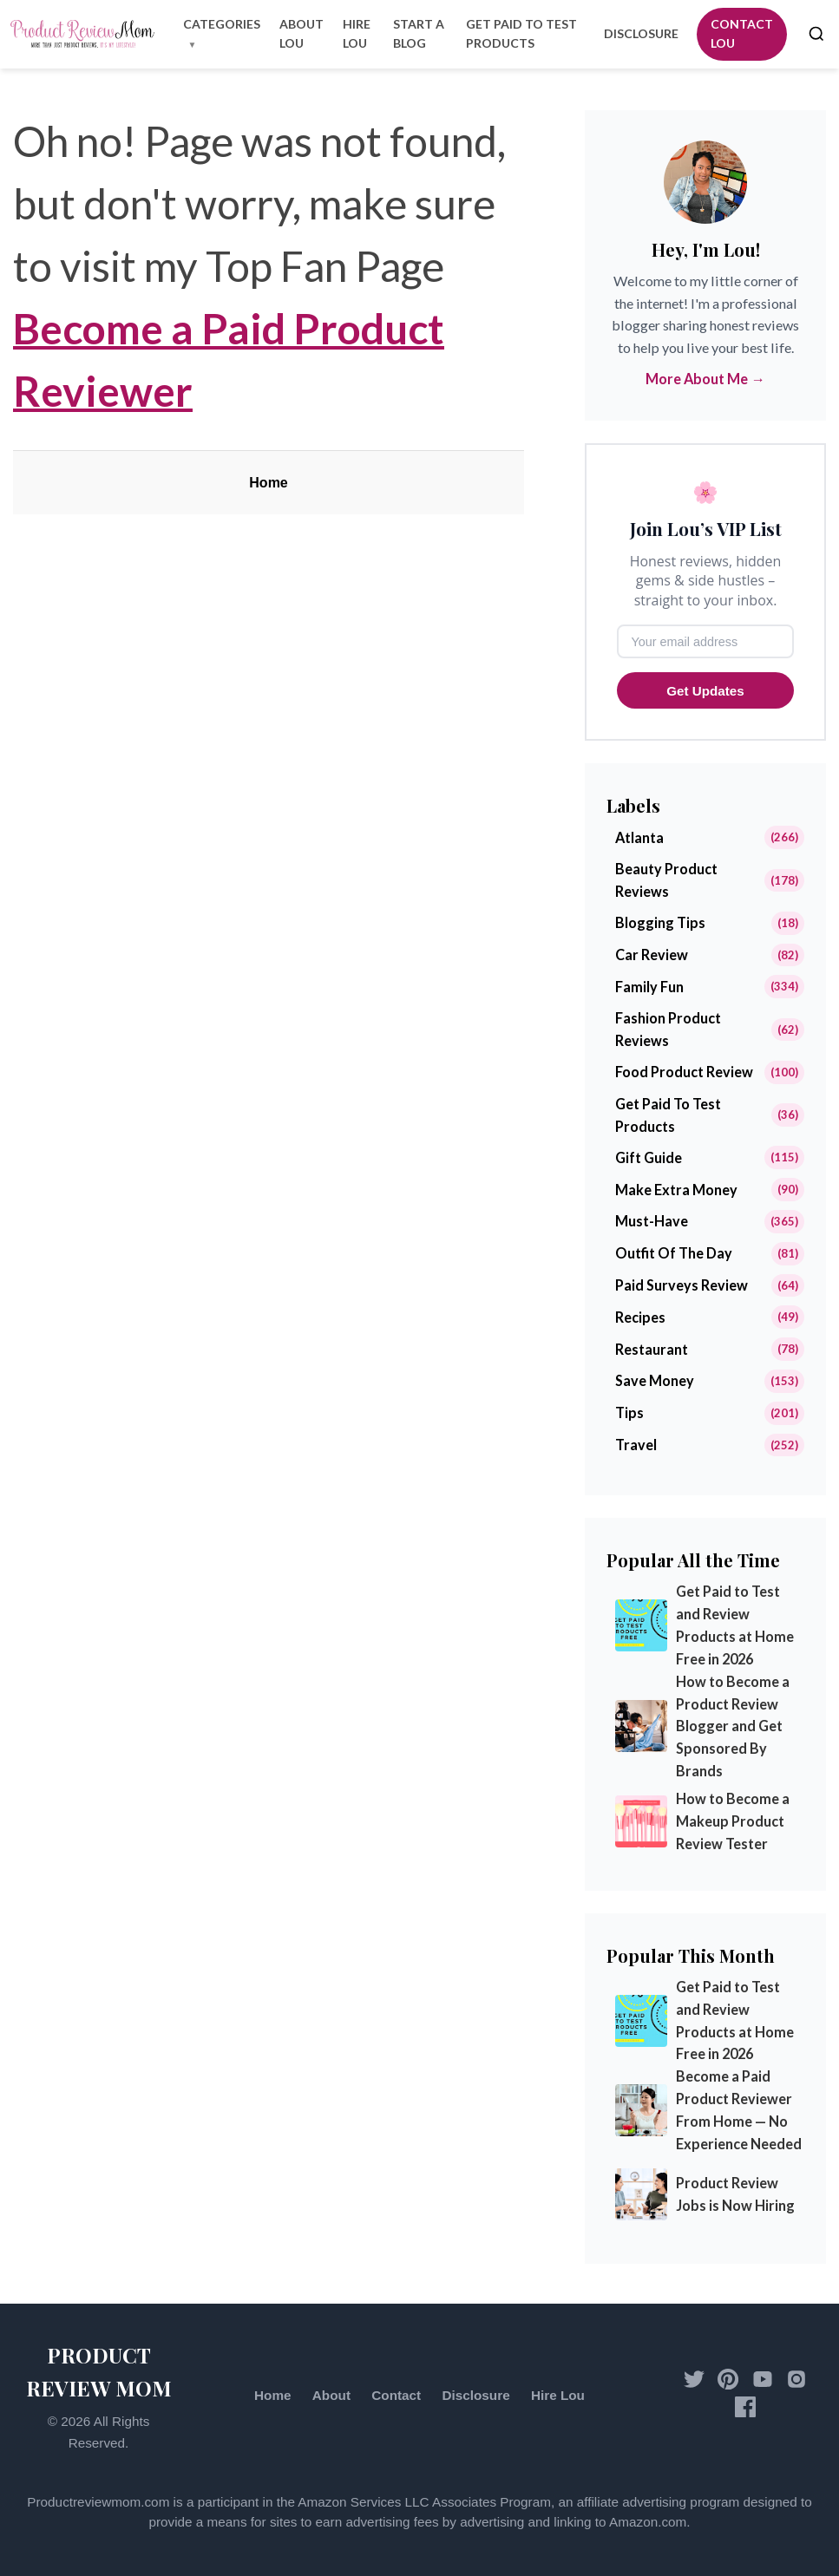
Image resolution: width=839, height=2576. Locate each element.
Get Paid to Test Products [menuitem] (521, 33)
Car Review (651, 954)
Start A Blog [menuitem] (418, 33)
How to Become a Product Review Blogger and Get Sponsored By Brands (733, 1726)
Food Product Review (684, 1071)
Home (268, 482)
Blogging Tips (660, 922)
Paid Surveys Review (681, 1285)
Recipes (640, 1317)
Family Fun (649, 986)
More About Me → (705, 378)
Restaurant (651, 1349)
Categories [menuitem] (221, 23)
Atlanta (639, 837)
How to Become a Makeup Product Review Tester (733, 1821)
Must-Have (651, 1221)
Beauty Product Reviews (666, 879)
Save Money (654, 1380)
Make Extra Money (676, 1189)
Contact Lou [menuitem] (742, 33)
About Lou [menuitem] (301, 33)
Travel (636, 1444)
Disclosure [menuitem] (641, 33)
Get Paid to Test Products (668, 1114)
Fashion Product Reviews (668, 1029)
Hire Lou (558, 2395)
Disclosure (475, 2395)
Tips (629, 1412)
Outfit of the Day (673, 1253)
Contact (396, 2395)
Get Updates (705, 690)
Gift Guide (648, 1157)
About (331, 2395)
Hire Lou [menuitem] (356, 33)
